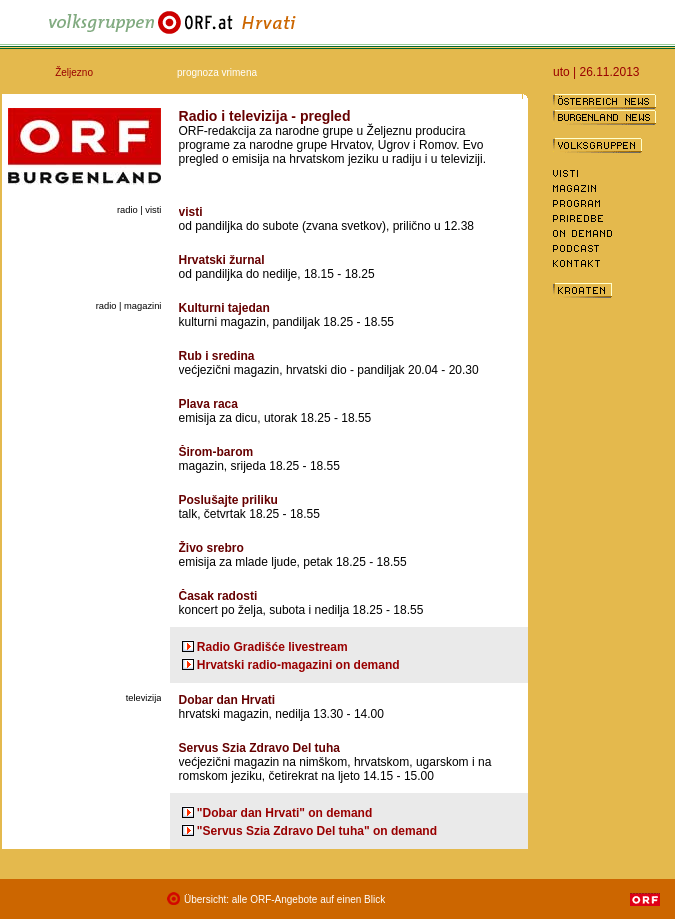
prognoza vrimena (217, 72)
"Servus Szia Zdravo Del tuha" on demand (317, 831)
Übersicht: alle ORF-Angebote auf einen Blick (284, 899)
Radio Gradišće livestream (272, 647)
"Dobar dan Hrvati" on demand (284, 813)
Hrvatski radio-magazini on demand (298, 665)
